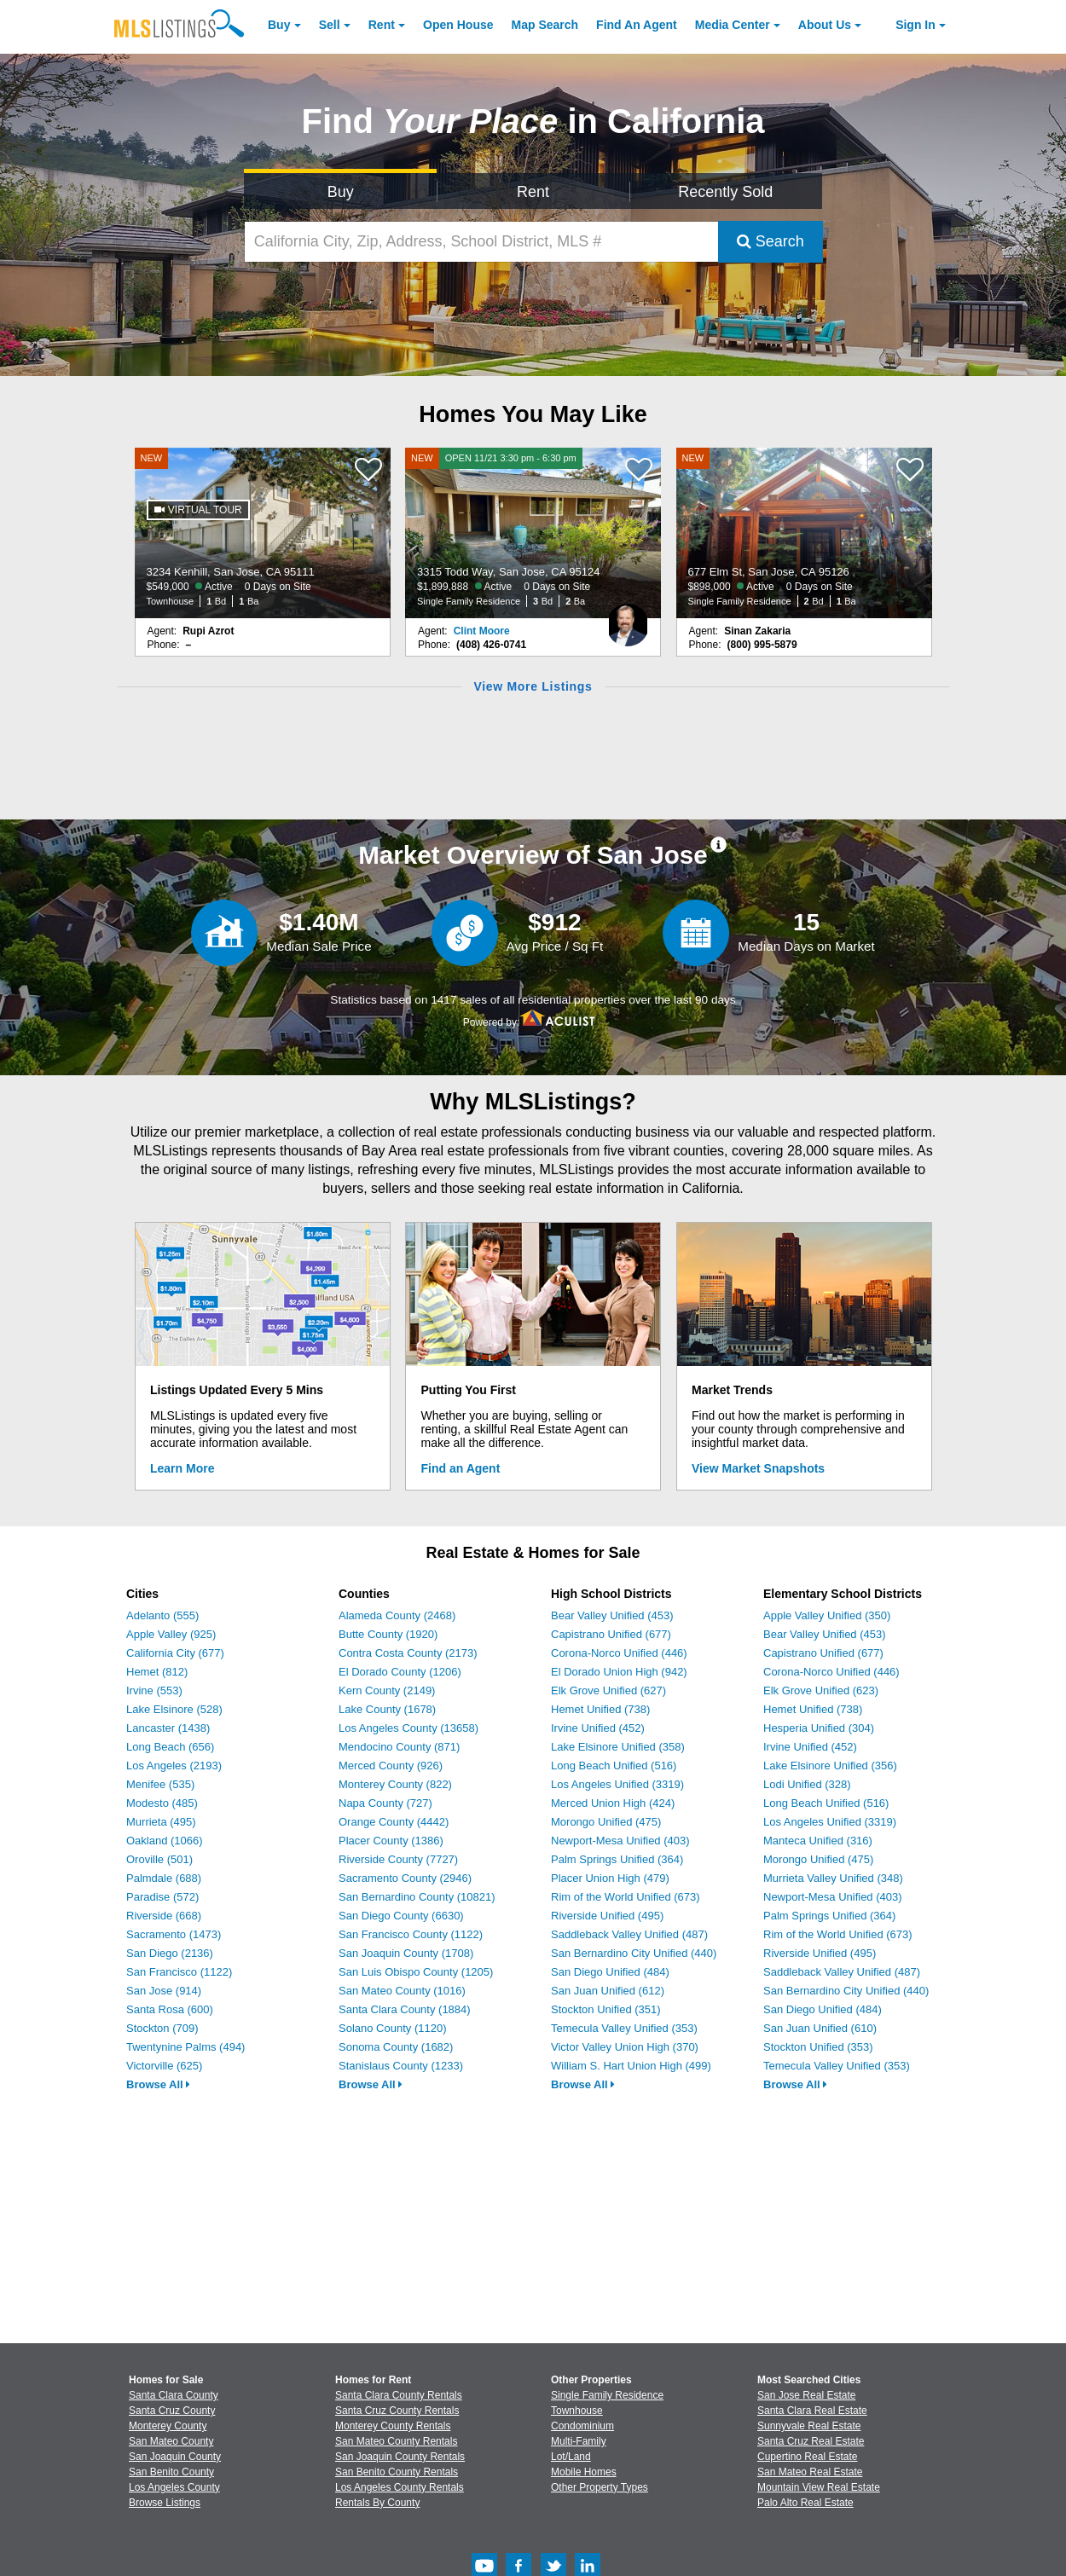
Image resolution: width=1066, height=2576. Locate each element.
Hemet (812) (157, 1671)
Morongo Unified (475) (606, 1821)
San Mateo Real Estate (809, 2472)
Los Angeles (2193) (174, 1765)
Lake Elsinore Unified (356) (830, 1765)
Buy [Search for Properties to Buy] (340, 191)
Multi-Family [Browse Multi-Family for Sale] (578, 2441)
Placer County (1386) (391, 1840)
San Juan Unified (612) (607, 1990)
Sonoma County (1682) (396, 2047)
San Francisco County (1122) (411, 1934)
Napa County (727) (385, 1803)
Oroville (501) (159, 1859)
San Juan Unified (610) (820, 2028)
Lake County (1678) (387, 1709)
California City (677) (175, 1653)
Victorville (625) (164, 2065)
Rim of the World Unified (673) (625, 1896)
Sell (329, 25)
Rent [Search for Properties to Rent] (533, 191)
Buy (279, 25)
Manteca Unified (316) (817, 1840)
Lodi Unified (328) (807, 1784)
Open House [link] (458, 25)
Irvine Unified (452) (598, 1728)
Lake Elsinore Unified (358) (618, 1746)
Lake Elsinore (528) (174, 1709)
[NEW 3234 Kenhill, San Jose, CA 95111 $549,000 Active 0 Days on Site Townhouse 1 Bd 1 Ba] (263, 533)
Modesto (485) (162, 1803)
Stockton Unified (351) (606, 2009)
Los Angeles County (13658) (408, 1728)
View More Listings (532, 686)
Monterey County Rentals (392, 2426)
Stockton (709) (162, 2028)
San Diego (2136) (169, 1953)
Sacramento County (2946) (405, 1878)
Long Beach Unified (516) (613, 1765)
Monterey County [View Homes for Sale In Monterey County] (167, 2426)
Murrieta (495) (161, 1821)
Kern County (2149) (387, 1690)
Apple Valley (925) (171, 1634)
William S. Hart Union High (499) (631, 2065)
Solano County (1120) (392, 2028)
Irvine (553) (154, 1690)
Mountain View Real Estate (818, 2487)
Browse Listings (164, 2503)
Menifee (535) (160, 1784)
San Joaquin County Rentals (400, 2457)
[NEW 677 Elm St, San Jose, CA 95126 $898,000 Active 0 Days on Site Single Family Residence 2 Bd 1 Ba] (804, 533)
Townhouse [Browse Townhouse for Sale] (577, 2411)
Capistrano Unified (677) (611, 1634)
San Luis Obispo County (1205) (416, 1971)
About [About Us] (824, 25)
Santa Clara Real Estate (812, 2411)
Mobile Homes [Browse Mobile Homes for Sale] (584, 2472)
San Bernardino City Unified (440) (633, 1953)
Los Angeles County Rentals (399, 2487)
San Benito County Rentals (396, 2472)
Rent (381, 25)
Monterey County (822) (395, 1784)
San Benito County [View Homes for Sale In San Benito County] (171, 2472)
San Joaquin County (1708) (406, 1953)
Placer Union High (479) (610, 1878)
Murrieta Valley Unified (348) (833, 1878)
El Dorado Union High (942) (619, 1671)
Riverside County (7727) (398, 1859)
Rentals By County (377, 2503)
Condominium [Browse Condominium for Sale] (582, 2426)
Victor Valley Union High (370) (624, 2047)
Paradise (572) (162, 1896)
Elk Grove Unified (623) (820, 1690)
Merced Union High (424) (613, 1803)
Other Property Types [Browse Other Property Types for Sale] (599, 2487)
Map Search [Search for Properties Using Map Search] (545, 25)
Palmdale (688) (163, 1878)
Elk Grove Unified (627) (608, 1690)
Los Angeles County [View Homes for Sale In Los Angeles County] (174, 2487)
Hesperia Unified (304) (818, 1728)
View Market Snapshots (758, 1468)
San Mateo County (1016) (402, 1990)
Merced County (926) (391, 1765)
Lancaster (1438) (168, 1728)
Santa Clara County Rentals (398, 2395)
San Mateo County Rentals (396, 2441)
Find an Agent (461, 1468)
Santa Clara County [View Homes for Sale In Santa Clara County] (173, 2395)
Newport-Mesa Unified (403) (620, 1840)
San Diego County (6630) (401, 1915)
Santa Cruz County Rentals (397, 2411)
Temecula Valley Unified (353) (624, 2028)
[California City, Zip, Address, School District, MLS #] (481, 242)
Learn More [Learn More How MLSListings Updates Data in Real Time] (182, 1468)
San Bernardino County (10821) (417, 1896)
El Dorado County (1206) (400, 1671)
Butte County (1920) (388, 1634)
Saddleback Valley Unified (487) (629, 1934)
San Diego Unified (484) (610, 1971)
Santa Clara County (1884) (405, 2009)
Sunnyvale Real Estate (808, 2426)
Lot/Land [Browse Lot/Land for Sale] (571, 2457)
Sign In (915, 25)
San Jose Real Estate (806, 2395)
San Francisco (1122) (179, 1971)
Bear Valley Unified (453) (612, 1615)
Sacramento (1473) (173, 1934)
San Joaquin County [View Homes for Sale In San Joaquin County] (175, 2457)
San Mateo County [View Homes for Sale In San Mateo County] (171, 2441)
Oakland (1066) (164, 1840)
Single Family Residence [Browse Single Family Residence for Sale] (607, 2395)
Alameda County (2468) (397, 1615)
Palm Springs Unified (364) (617, 1859)
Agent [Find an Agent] (636, 25)
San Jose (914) (163, 1990)
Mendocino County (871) (399, 1746)
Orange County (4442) (394, 1821)
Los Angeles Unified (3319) (617, 1784)
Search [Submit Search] (770, 241)
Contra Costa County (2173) (408, 1653)
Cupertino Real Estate (807, 2457)
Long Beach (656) (170, 1746)
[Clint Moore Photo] (627, 618)
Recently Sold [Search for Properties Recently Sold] (725, 191)
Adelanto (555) (162, 1615)
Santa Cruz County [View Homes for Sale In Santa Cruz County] (172, 2411)
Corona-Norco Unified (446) (619, 1653)
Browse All (158, 2084)
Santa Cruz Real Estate (810, 2441)
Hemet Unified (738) (600, 1709)
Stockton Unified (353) (818, 2047)
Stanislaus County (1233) (401, 2065)
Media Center (732, 25)
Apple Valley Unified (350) (826, 1615)
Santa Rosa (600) (169, 2009)
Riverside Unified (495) (607, 1915)
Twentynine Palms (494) (185, 2047)
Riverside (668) (163, 1915)
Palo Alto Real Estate (805, 2503)
